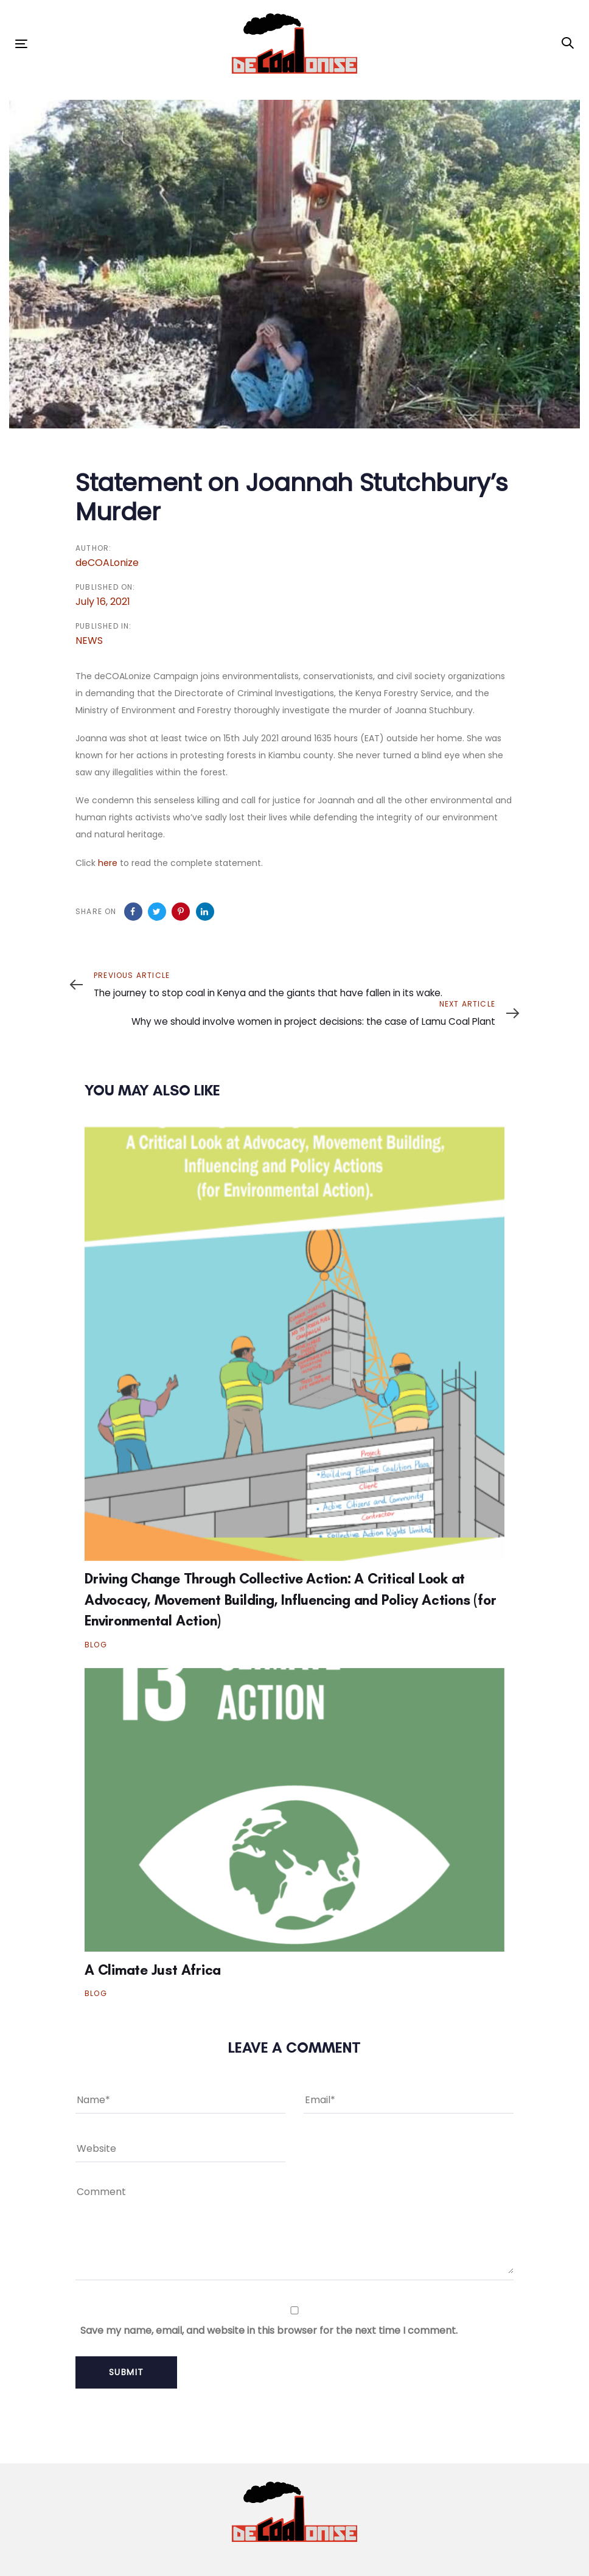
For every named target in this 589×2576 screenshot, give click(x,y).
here (107, 863)
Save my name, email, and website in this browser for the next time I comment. (269, 2330)
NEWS (89, 640)
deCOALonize (107, 563)
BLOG (96, 1644)
